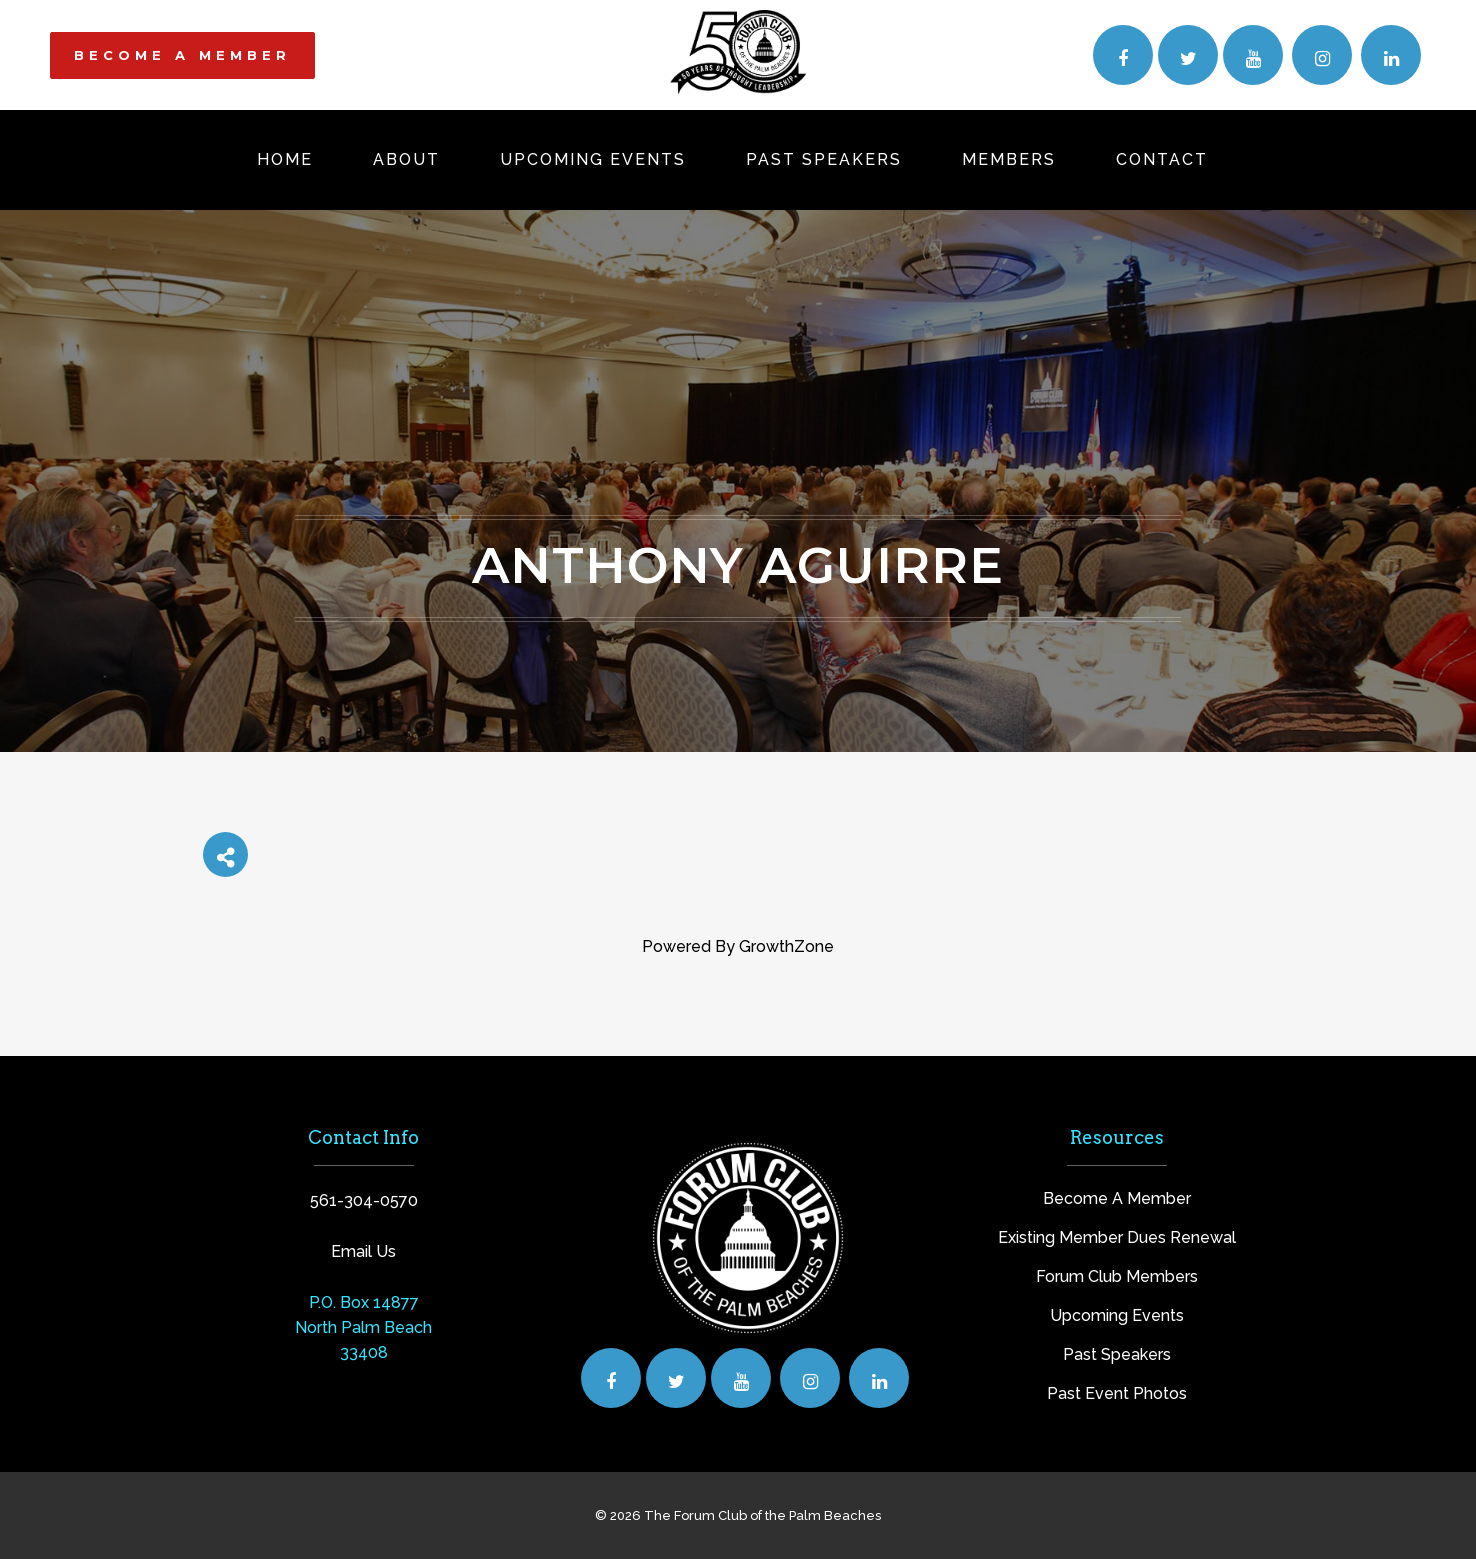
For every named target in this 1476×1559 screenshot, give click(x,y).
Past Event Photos (1117, 1393)
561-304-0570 (364, 1200)
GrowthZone (786, 946)
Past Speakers (1117, 1354)
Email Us (363, 1251)
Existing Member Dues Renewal (1117, 1237)
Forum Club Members (1117, 1276)
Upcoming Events (1117, 1315)
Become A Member (1117, 1198)
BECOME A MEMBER (182, 55)
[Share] (225, 854)
